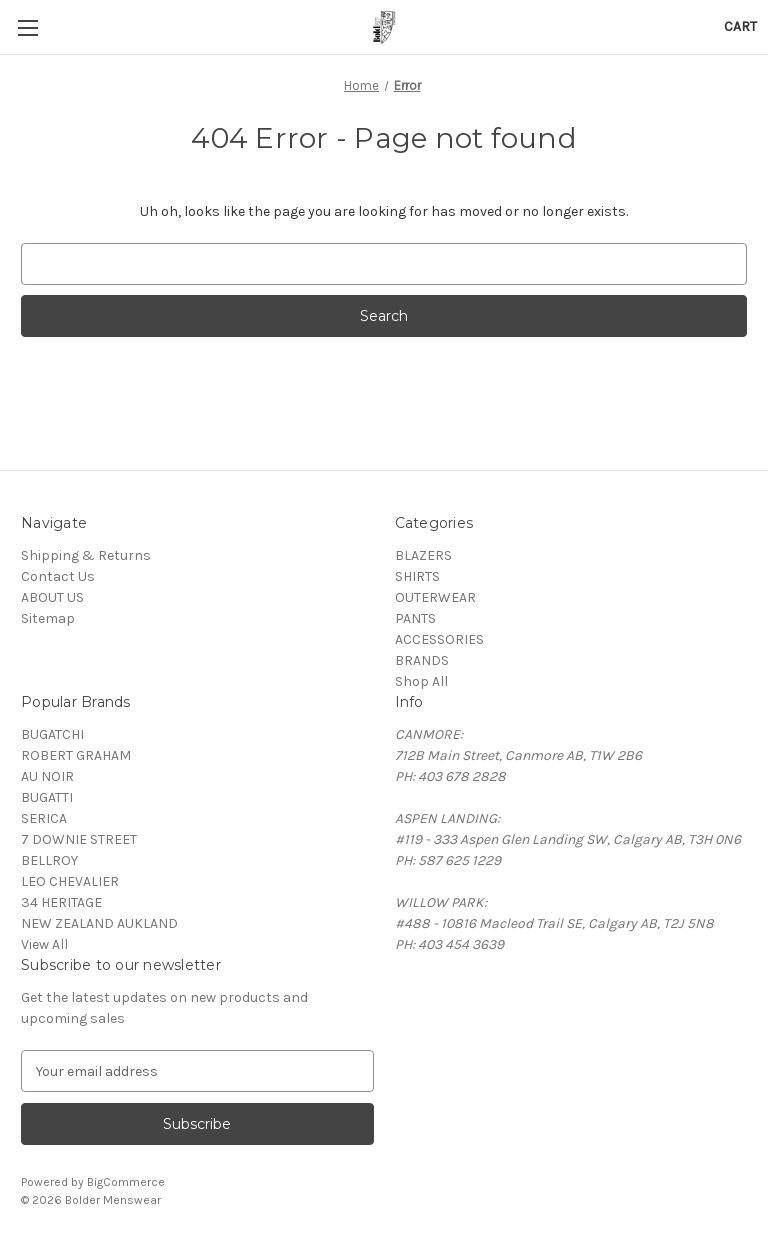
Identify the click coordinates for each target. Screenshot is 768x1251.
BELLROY (49, 860)
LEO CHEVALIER (70, 881)
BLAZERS (423, 555)
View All (44, 944)
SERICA (44, 818)
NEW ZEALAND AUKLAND (99, 923)
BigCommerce (126, 1182)
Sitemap (48, 618)
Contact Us (58, 576)
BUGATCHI (52, 734)
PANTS (415, 618)
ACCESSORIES (439, 639)
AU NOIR (47, 776)
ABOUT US (52, 597)
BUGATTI (47, 797)
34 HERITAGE (61, 902)
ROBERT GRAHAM (76, 755)
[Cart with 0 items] (740, 26)
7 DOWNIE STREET (79, 839)
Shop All (421, 681)
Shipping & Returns (86, 555)
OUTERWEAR (435, 597)
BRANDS (422, 660)
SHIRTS (417, 576)
